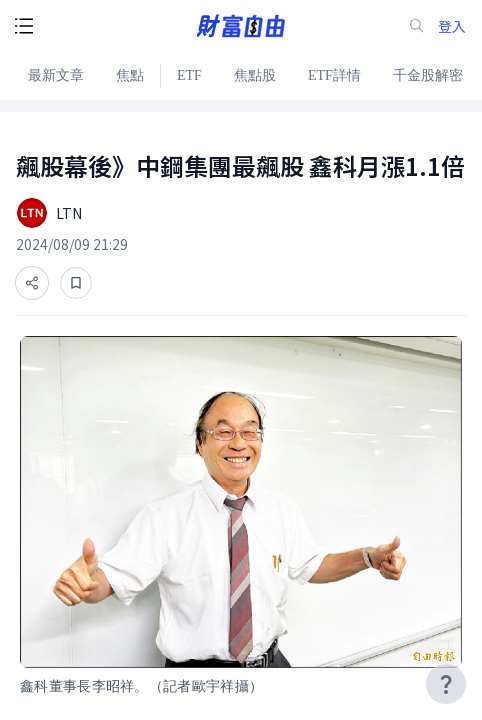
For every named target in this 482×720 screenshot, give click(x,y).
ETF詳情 (334, 75)
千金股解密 (428, 75)
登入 (452, 26)
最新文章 (56, 75)
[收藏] (76, 283)
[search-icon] (417, 26)
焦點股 (255, 75)
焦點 (130, 75)
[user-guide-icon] (446, 684)
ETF (189, 75)
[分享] (32, 283)
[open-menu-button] (24, 26)
